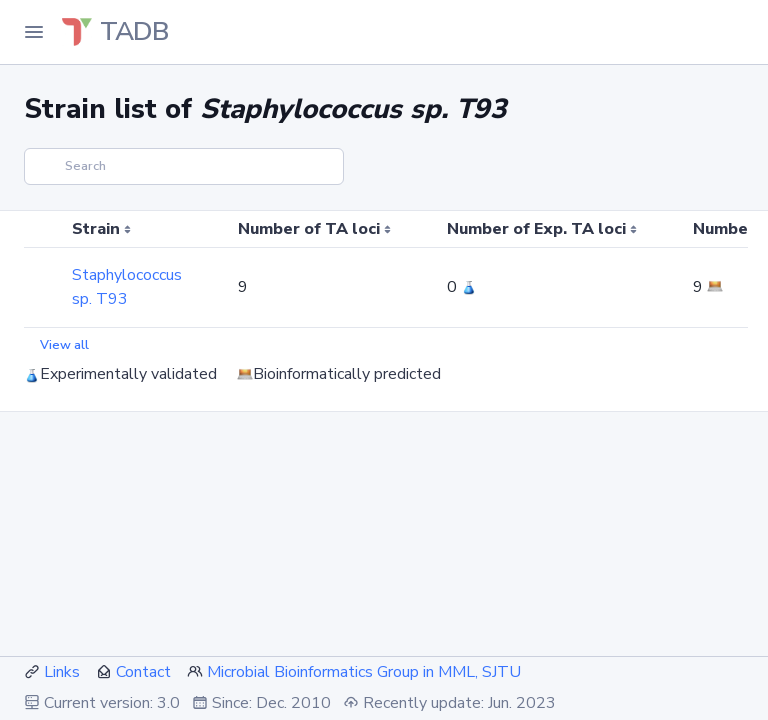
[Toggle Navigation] (34, 32)
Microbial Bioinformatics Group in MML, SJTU (364, 672)
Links (62, 672)
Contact (143, 672)
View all (64, 345)
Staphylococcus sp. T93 (127, 287)
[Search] (184, 166)
